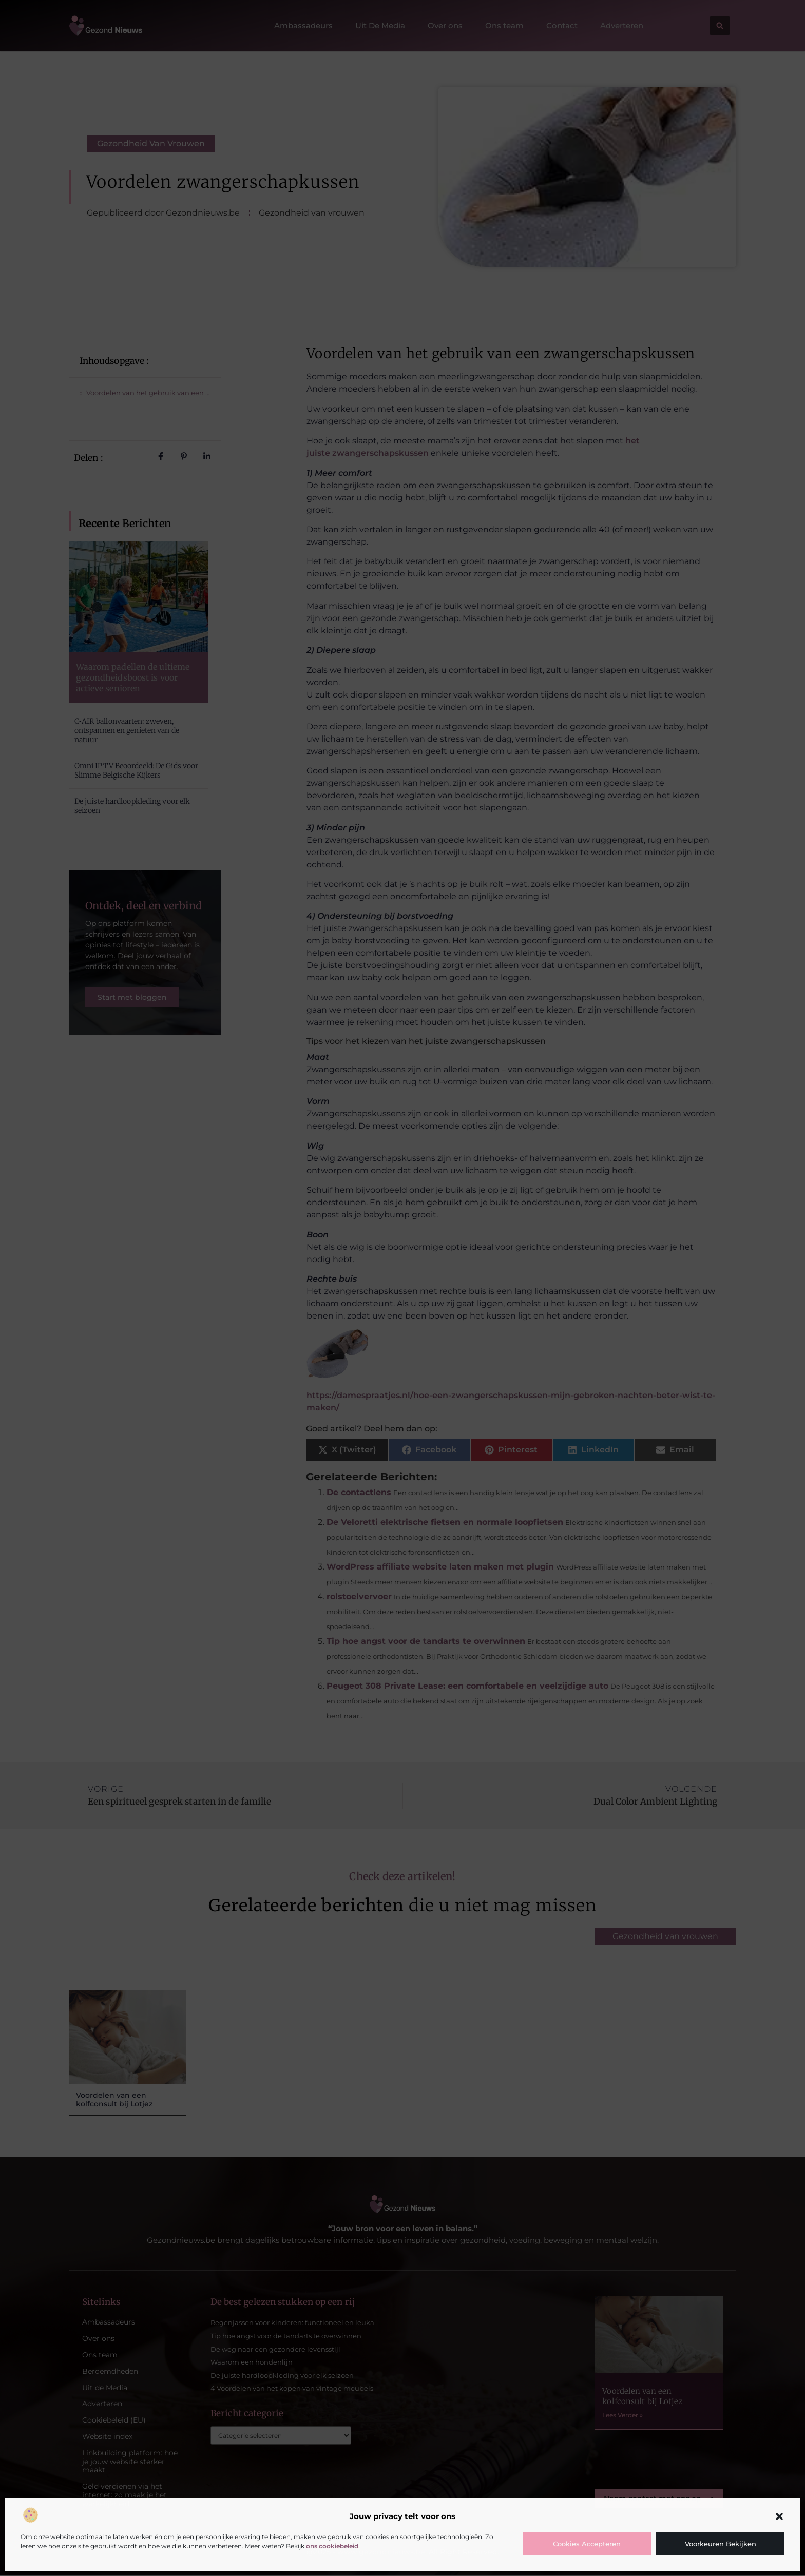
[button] (779, 2516)
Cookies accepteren (587, 2544)
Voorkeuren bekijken (720, 2544)
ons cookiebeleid (332, 2546)
